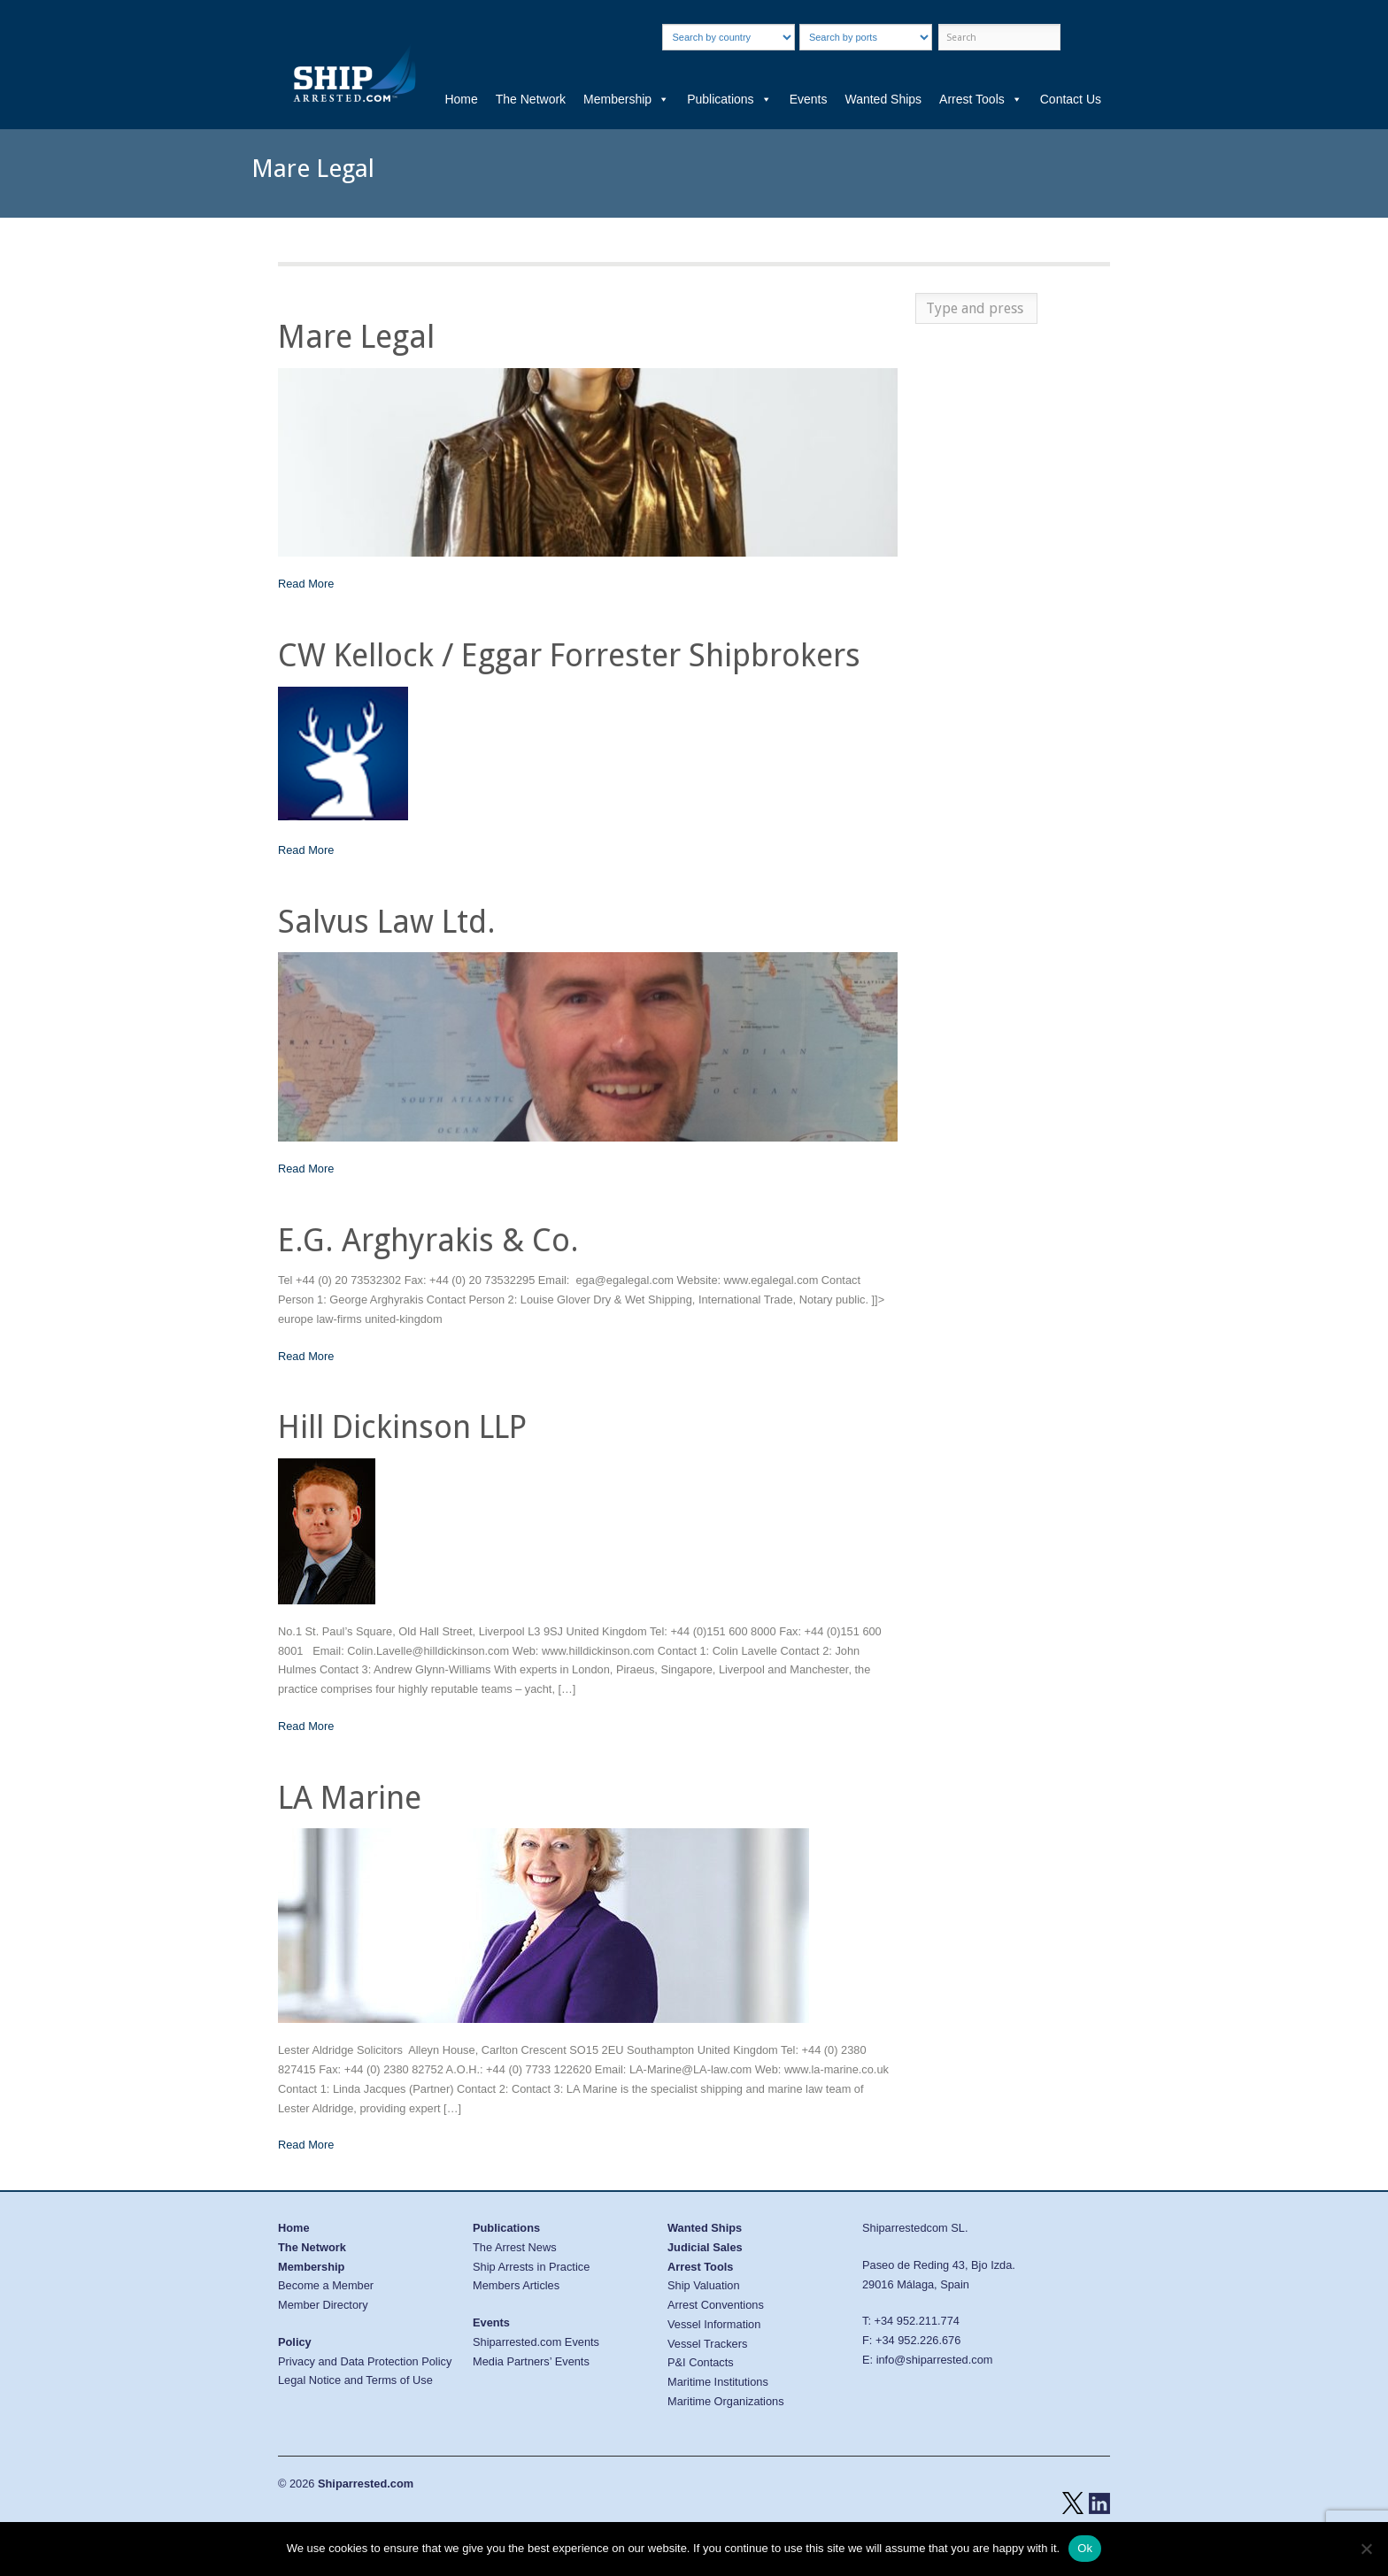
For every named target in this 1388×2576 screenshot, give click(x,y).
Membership (626, 99)
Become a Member (326, 2285)
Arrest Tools (980, 99)
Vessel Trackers (707, 2343)
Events (809, 99)
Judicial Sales (705, 2247)
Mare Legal (356, 337)
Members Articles (516, 2285)
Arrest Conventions (715, 2304)
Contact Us (1070, 99)
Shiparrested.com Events (536, 2342)
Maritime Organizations (725, 2401)
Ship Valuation (703, 2285)
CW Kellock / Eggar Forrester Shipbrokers (569, 655)
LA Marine (349, 1798)
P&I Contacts (700, 2362)
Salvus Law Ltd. (387, 922)
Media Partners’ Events (531, 2361)
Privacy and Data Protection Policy (364, 2361)
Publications (729, 99)
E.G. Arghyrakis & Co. (428, 1240)
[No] (1366, 2548)
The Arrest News (515, 2247)
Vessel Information (713, 2324)
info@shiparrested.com (934, 2359)
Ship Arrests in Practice (531, 2266)
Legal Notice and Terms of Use (355, 2380)
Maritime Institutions (717, 2381)
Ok (1084, 2548)
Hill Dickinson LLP (402, 1427)
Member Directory (323, 2304)
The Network (531, 99)
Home (460, 99)
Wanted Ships (882, 99)
